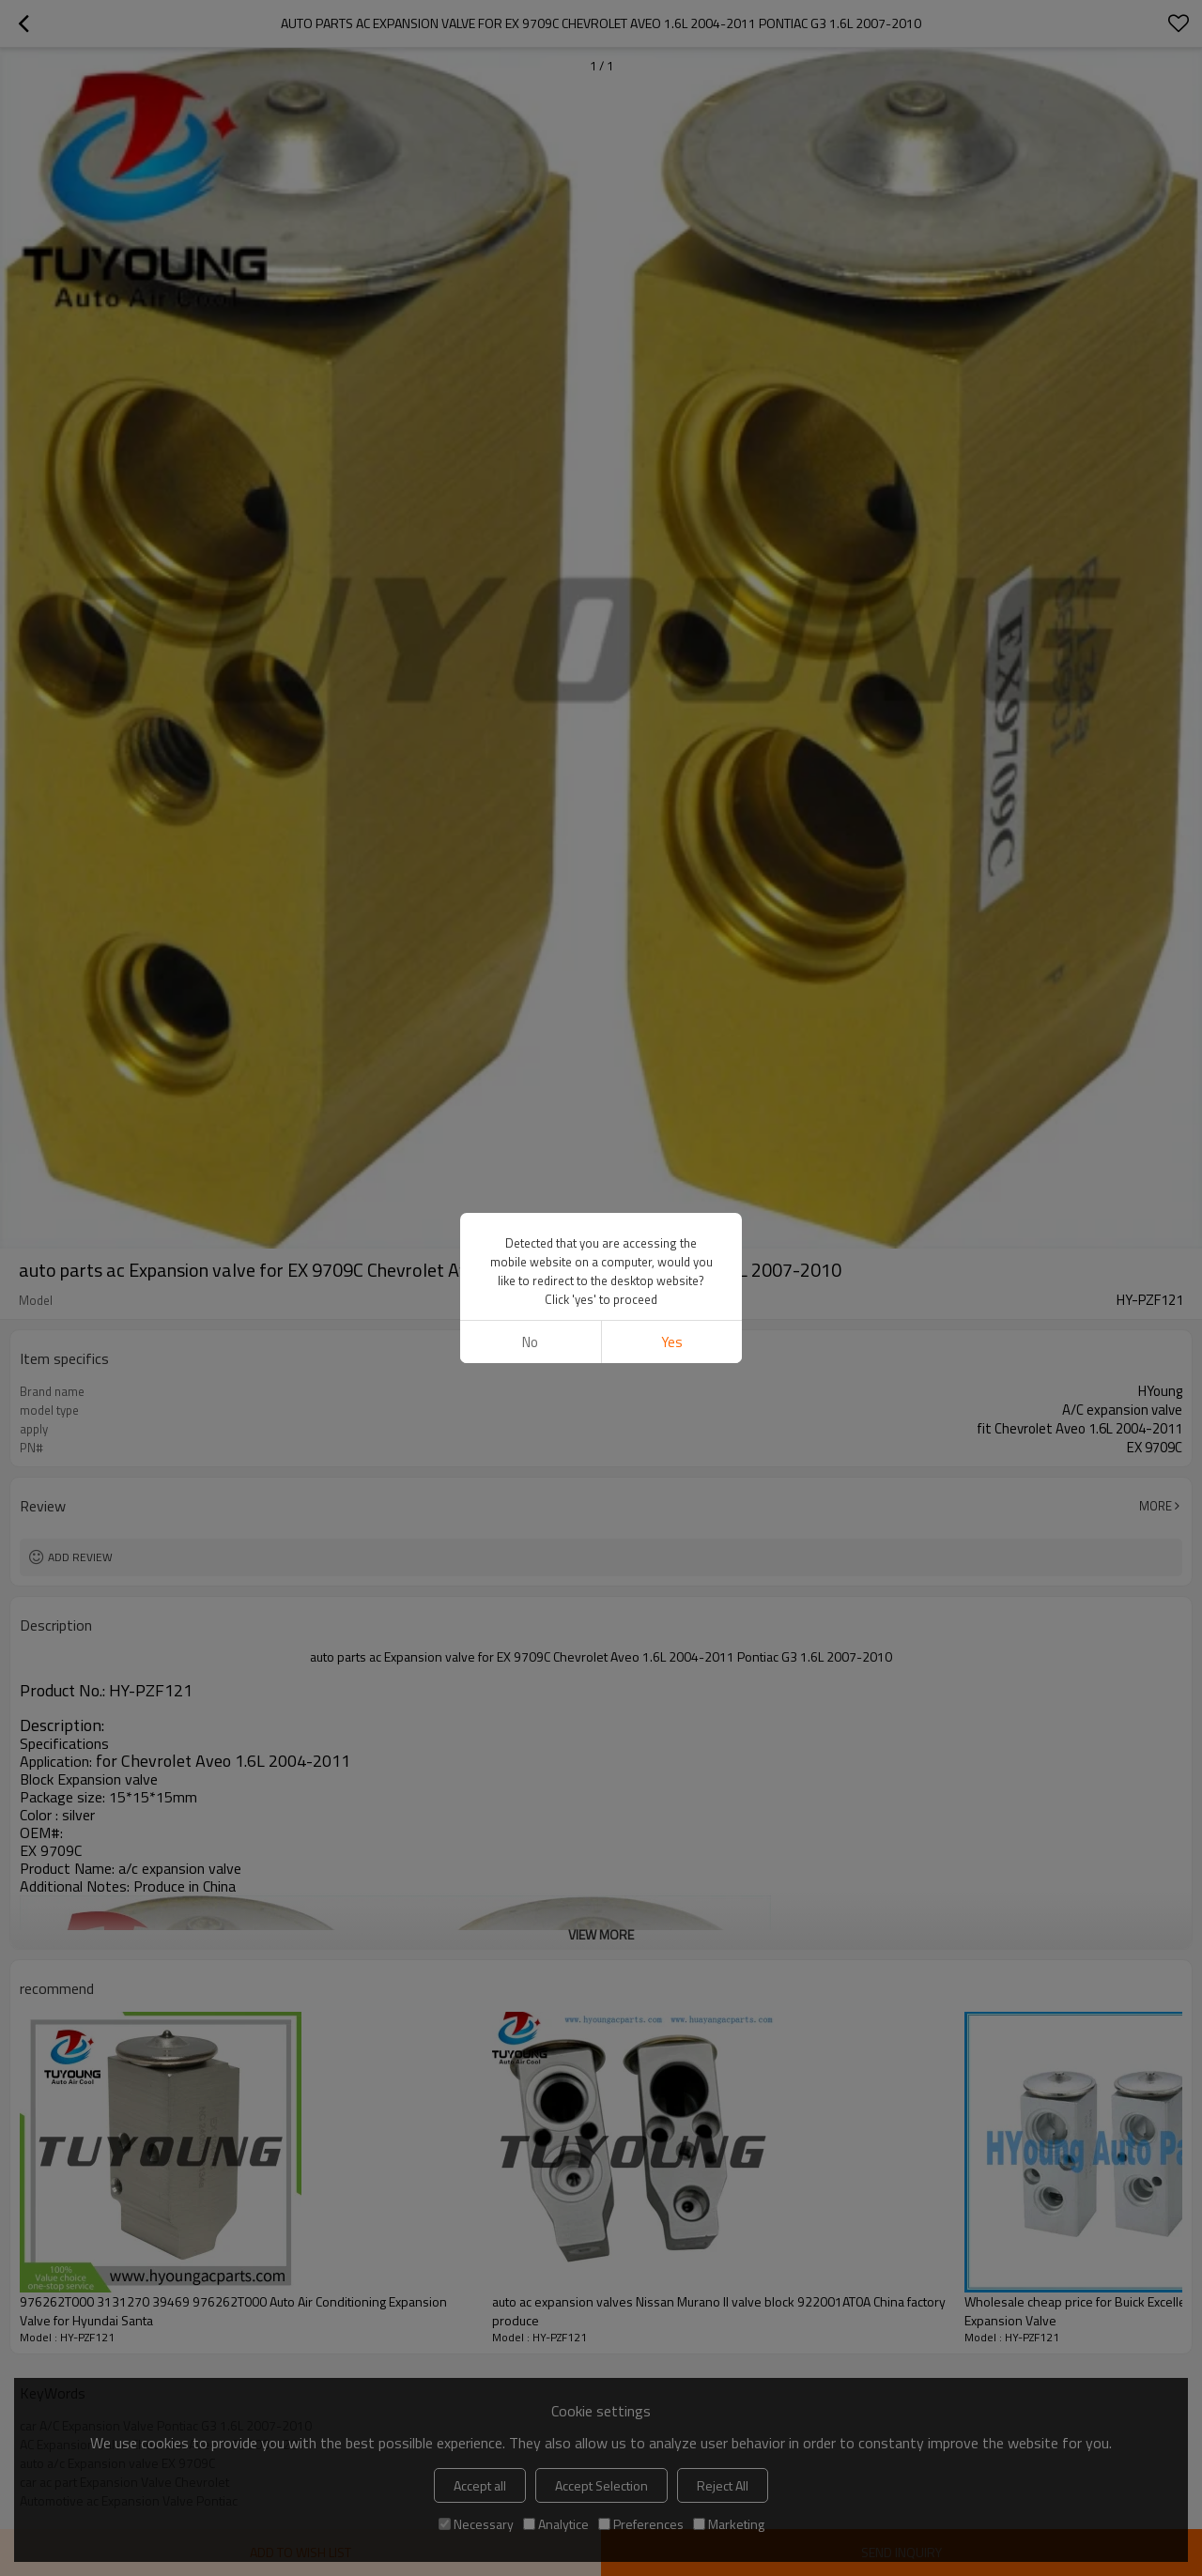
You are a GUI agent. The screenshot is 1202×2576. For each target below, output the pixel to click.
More (1155, 1505)
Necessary (476, 2524)
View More (601, 1934)
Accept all (480, 2485)
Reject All (722, 2485)
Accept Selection (601, 2485)
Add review (80, 1557)
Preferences (641, 2524)
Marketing (728, 2524)
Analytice (556, 2524)
